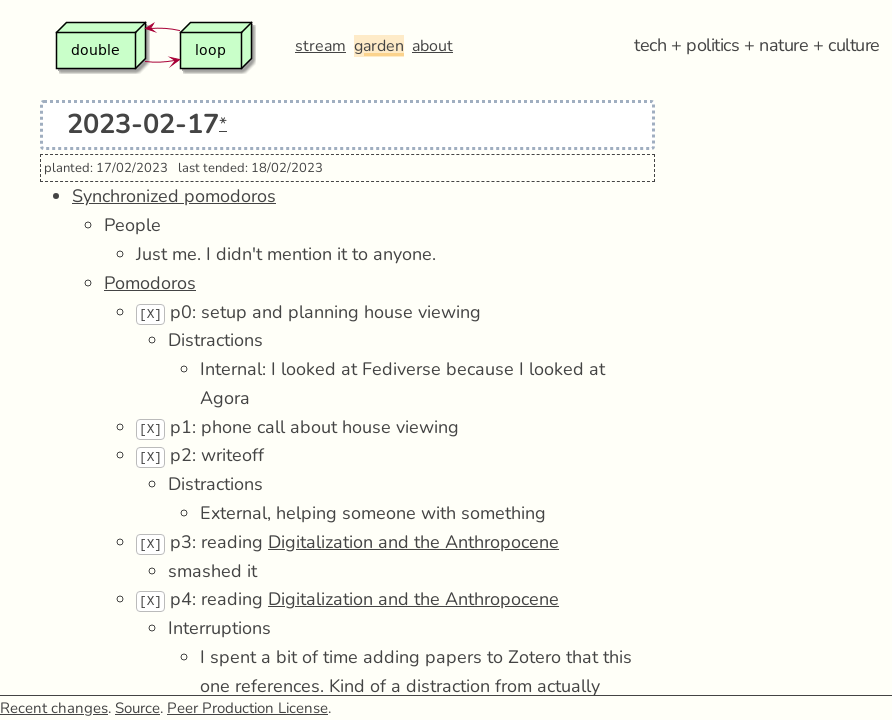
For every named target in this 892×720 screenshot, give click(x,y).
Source (137, 708)
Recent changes (54, 708)
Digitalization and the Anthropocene (413, 542)
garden (379, 46)
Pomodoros (150, 283)
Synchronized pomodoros (174, 196)
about (432, 46)
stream (320, 46)
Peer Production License (247, 708)
